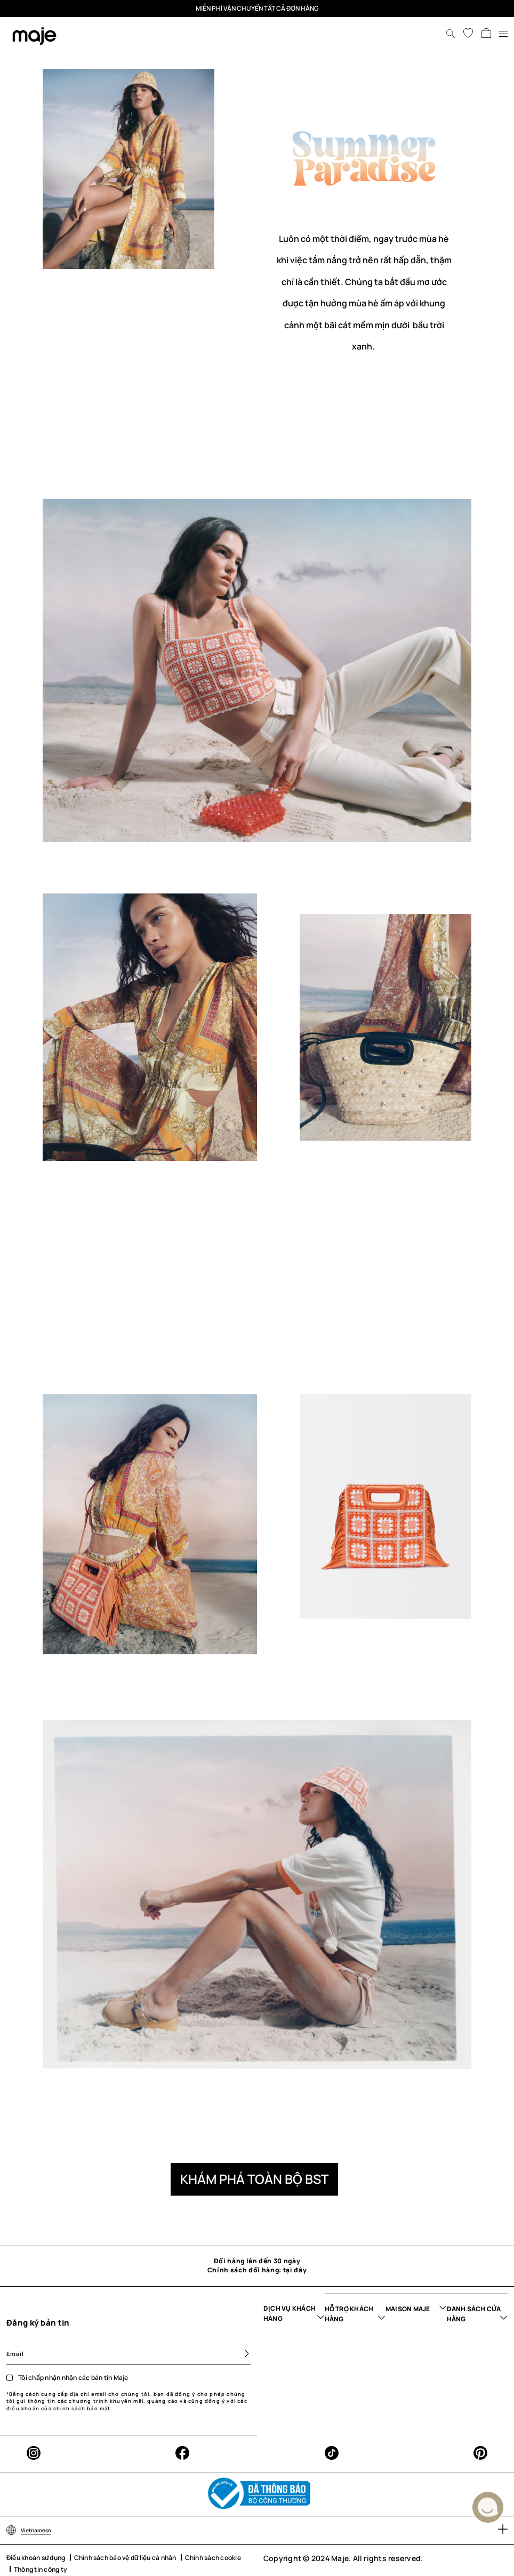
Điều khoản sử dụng (35, 2557)
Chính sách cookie (213, 2557)
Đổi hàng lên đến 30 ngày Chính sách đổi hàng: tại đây (257, 2266)
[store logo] (34, 36)
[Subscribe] (242, 2353)
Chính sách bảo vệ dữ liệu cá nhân (125, 2557)
